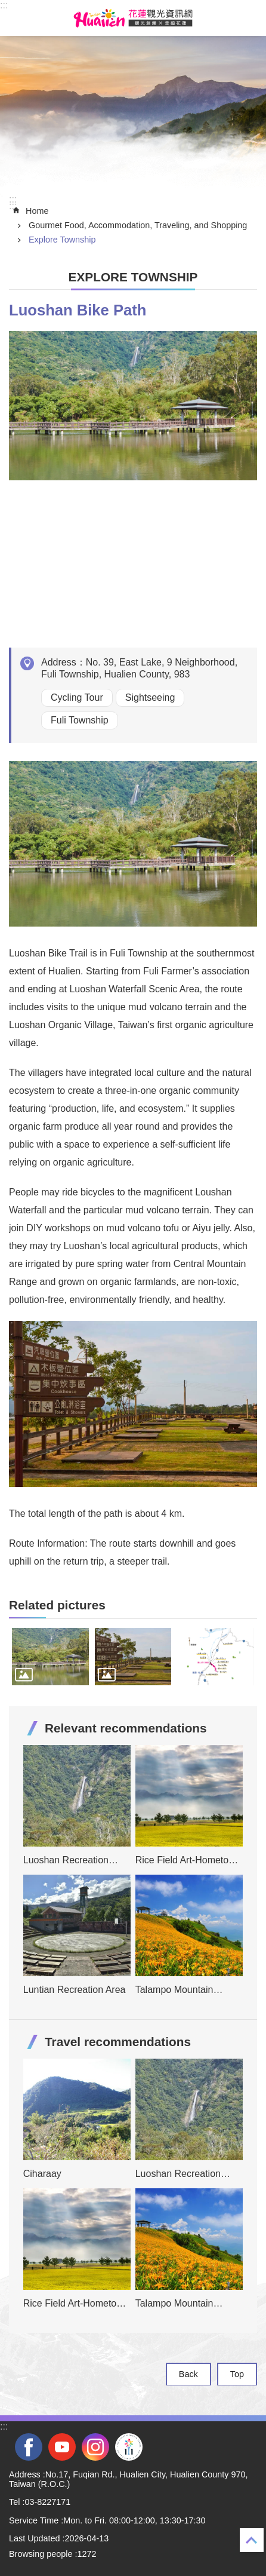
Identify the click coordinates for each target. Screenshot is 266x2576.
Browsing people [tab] (40, 2554)
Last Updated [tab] (34, 2538)
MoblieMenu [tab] (17, 18)
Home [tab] (37, 211)
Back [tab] (188, 2374)
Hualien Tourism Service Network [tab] (133, 18)
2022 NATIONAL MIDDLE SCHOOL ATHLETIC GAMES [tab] (129, 2447)
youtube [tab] (62, 2447)
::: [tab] (4, 5)
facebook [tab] (28, 2447)
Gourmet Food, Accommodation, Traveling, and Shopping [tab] (138, 225)
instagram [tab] (95, 2447)
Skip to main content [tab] (6, 6)
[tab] (50, 1656)
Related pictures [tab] (57, 1605)
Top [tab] (237, 2374)
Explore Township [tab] (62, 239)
